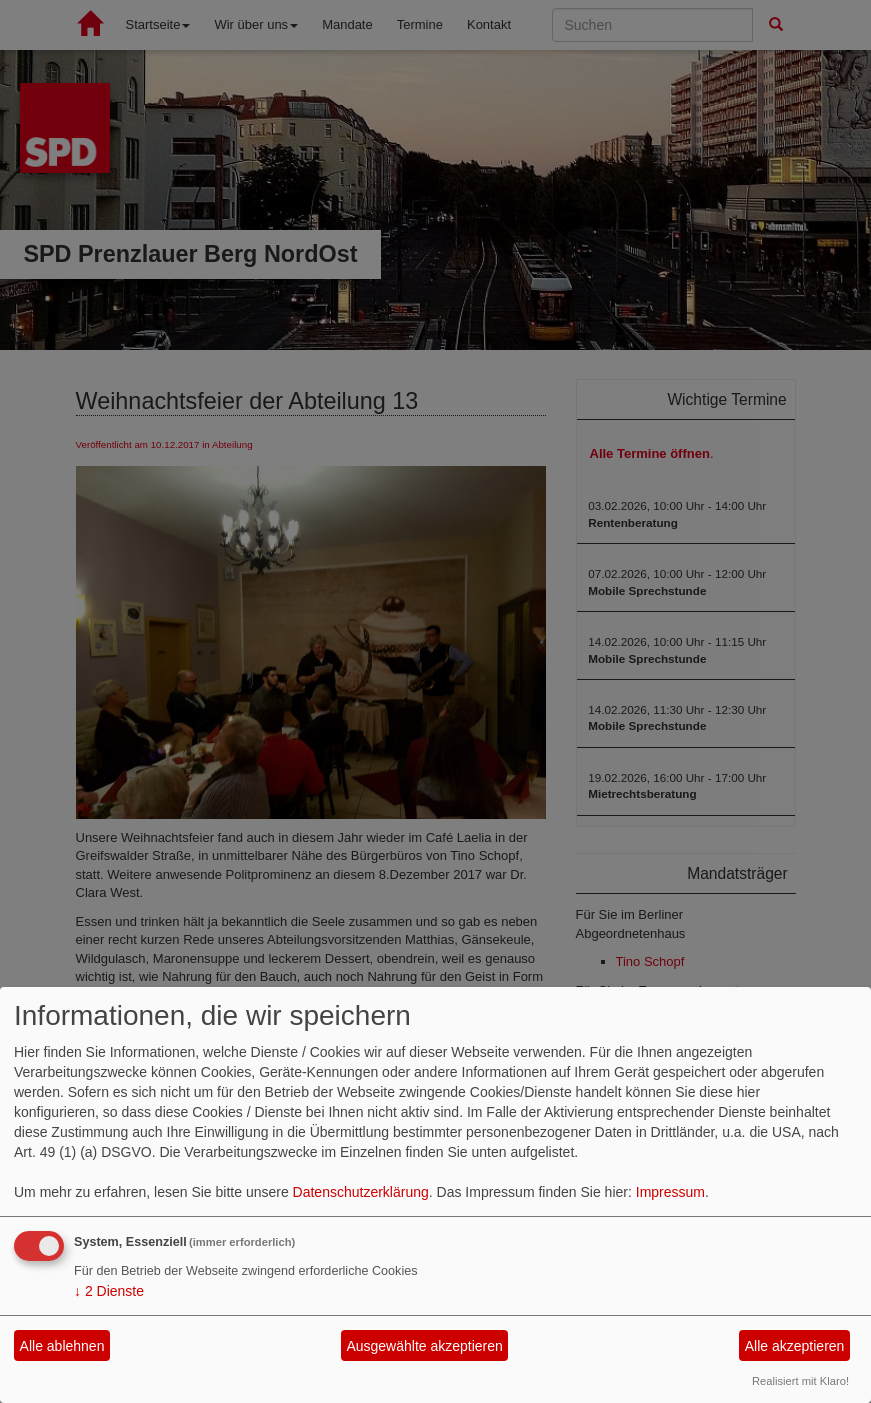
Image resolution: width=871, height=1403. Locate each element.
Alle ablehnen (62, 1346)
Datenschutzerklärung (361, 1192)
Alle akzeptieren (795, 1346)
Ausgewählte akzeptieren (424, 1346)
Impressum (670, 1192)
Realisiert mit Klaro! (800, 1381)
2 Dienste (109, 1291)
